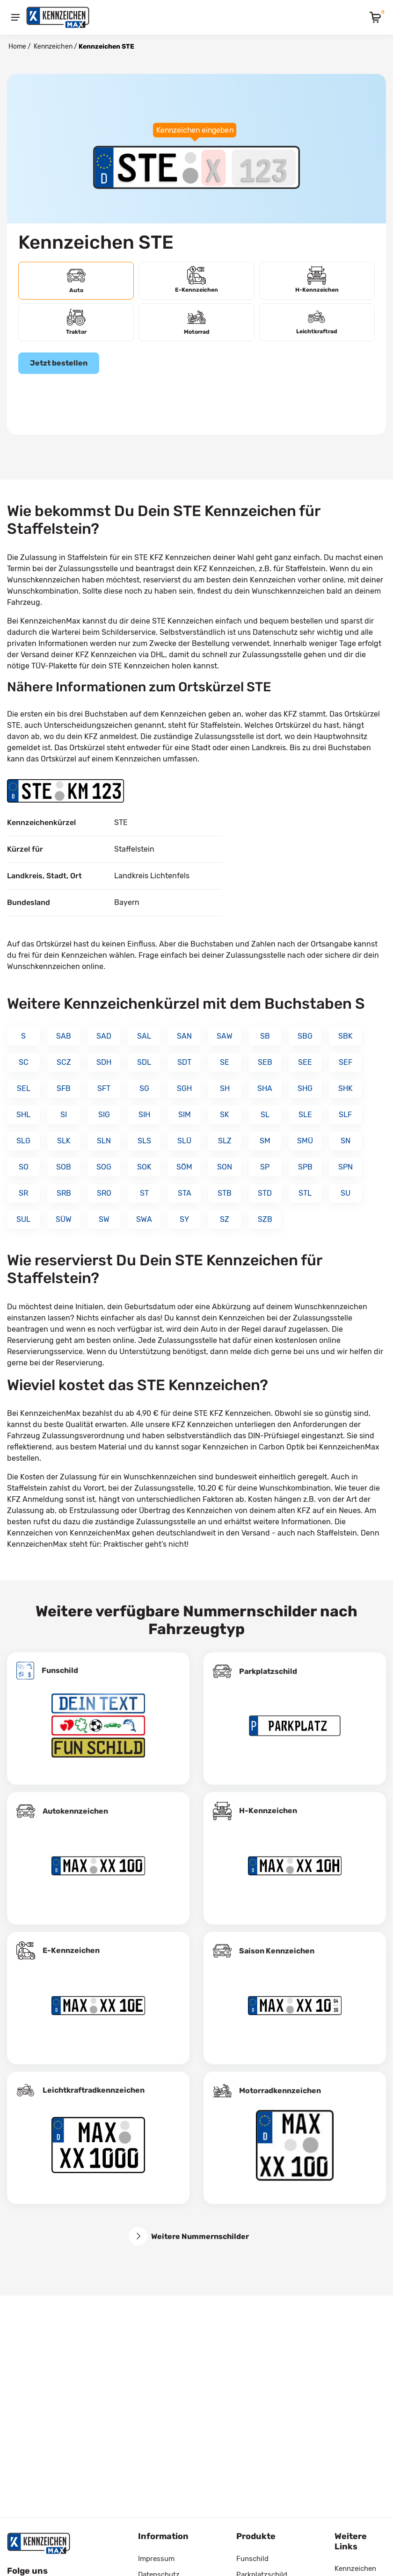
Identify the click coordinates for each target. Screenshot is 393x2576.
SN (345, 1140)
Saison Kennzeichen (276, 1950)
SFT (103, 1088)
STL (305, 1193)
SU (345, 1193)
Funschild (60, 1670)
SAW (225, 1036)
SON (224, 1166)
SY (184, 1219)
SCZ (64, 1062)
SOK (144, 1166)
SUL (23, 1219)
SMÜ (305, 1140)
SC (24, 1062)
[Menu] (15, 17)
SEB (265, 1062)
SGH (184, 1088)
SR (23, 1193)
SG (144, 1088)
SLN (104, 1140)
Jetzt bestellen (58, 363)
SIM (184, 1114)
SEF (345, 1062)
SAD (103, 1036)
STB (225, 1193)
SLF (345, 1114)
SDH (103, 1062)
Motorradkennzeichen (280, 2090)
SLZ (225, 1140)
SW (104, 1219)
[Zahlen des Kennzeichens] (263, 167)
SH (225, 1088)
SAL (144, 1036)
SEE (305, 1062)
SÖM (184, 1166)
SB (265, 1036)
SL (265, 1114)
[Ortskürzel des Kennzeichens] (147, 167)
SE (224, 1062)
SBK (345, 1036)
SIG (104, 1114)
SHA (264, 1088)
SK (224, 1114)
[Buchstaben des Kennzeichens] (214, 167)
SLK (64, 1140)
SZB (265, 1219)
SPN (345, 1166)
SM (265, 1140)
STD (265, 1193)
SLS (144, 1140)
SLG (23, 1140)
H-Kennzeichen (268, 1810)
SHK (345, 1088)
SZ (224, 1219)
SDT (184, 1062)
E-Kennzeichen (71, 1950)
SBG (305, 1036)
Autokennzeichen (75, 1811)
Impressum (156, 2558)
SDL (144, 1062)
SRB (64, 1193)
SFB (64, 1088)
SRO (104, 1193)
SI (63, 1114)
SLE (305, 1114)
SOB (63, 1166)
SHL (23, 1114)
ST (144, 1193)
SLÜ (184, 1140)
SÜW (64, 1219)
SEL (23, 1088)
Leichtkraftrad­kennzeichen (94, 2090)
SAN (184, 1036)
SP (264, 1166)
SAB (63, 1036)
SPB (305, 1166)
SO (24, 1166)
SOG (103, 1166)
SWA (144, 1219)
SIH (144, 1114)
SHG (305, 1088)
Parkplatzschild (268, 1671)
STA (184, 1193)
